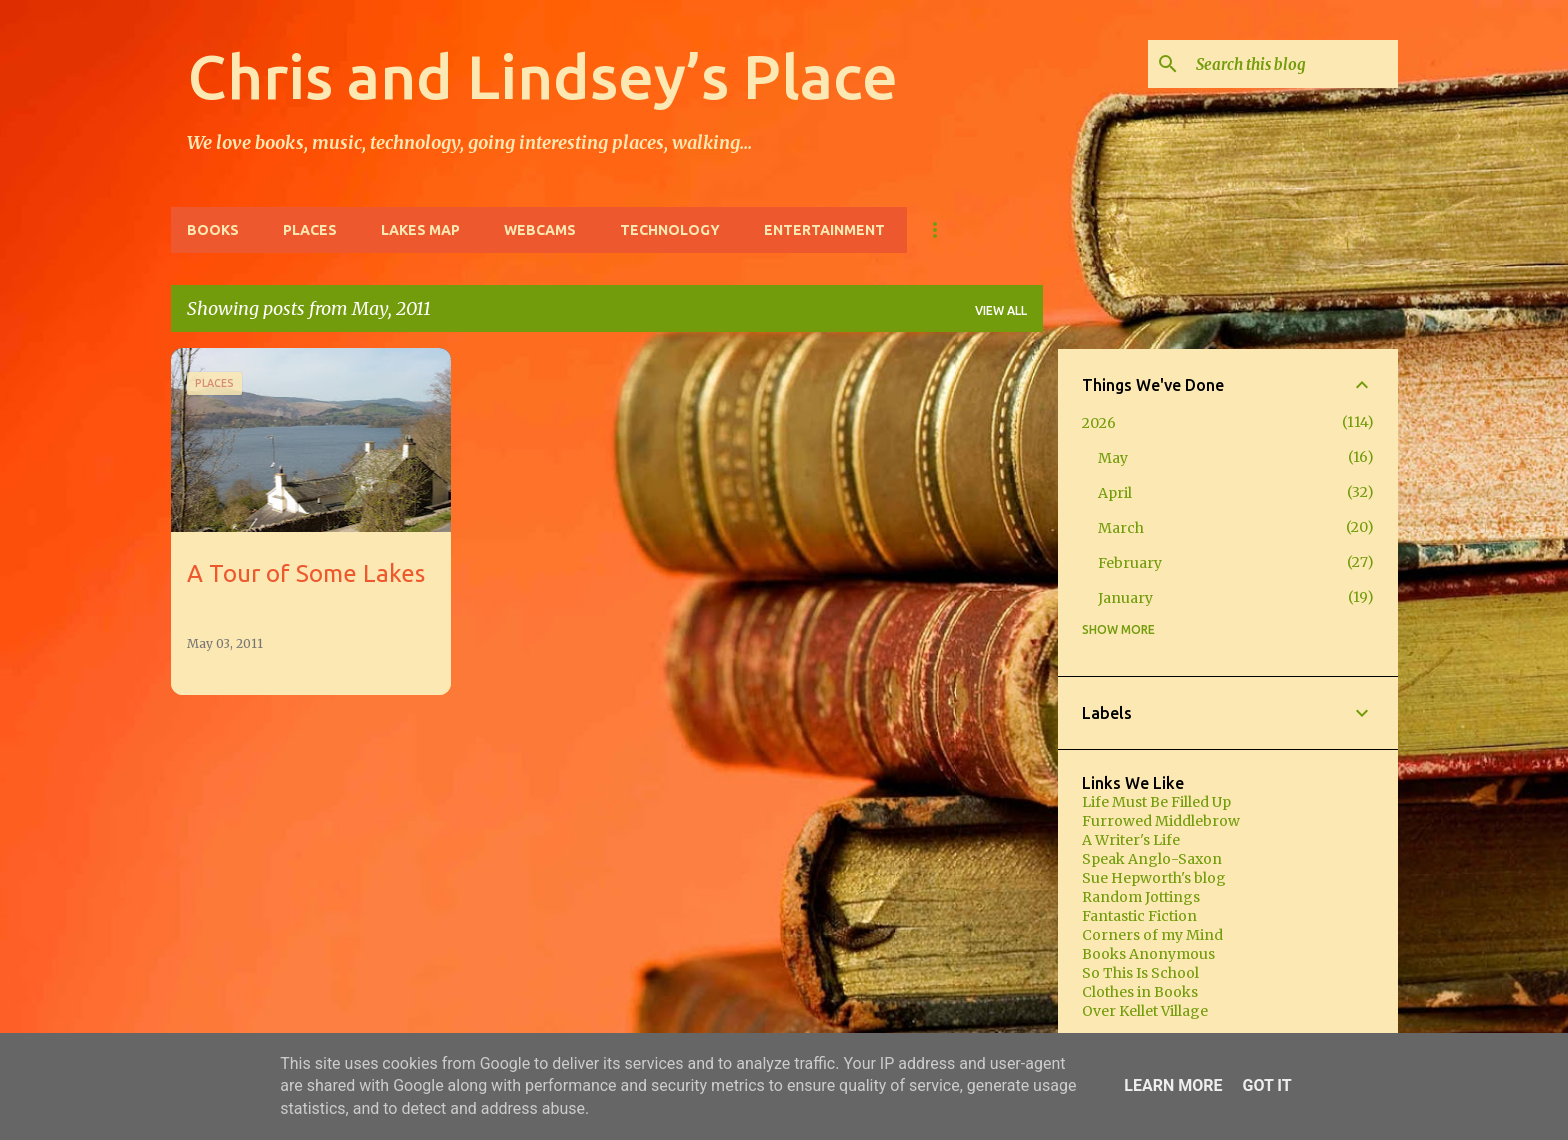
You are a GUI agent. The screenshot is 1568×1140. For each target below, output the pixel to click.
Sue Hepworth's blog (1154, 878)
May (1113, 458)
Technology (670, 230)
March (1121, 528)
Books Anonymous (1148, 954)
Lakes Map (420, 230)
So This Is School (1140, 973)
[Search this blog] (1293, 64)
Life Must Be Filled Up (1156, 802)
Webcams (540, 230)
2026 (1099, 423)
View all (1001, 310)
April (1115, 493)
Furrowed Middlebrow (1161, 821)
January (1125, 598)
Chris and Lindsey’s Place (542, 76)
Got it (1266, 1085)
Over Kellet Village (1145, 1011)
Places (310, 230)
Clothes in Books (1140, 992)
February (1130, 563)
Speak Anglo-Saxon (1152, 859)
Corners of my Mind (1152, 935)
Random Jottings (1141, 897)
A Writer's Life (1131, 840)
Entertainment (824, 230)
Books (213, 230)
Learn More (1173, 1085)
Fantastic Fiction (1139, 916)
